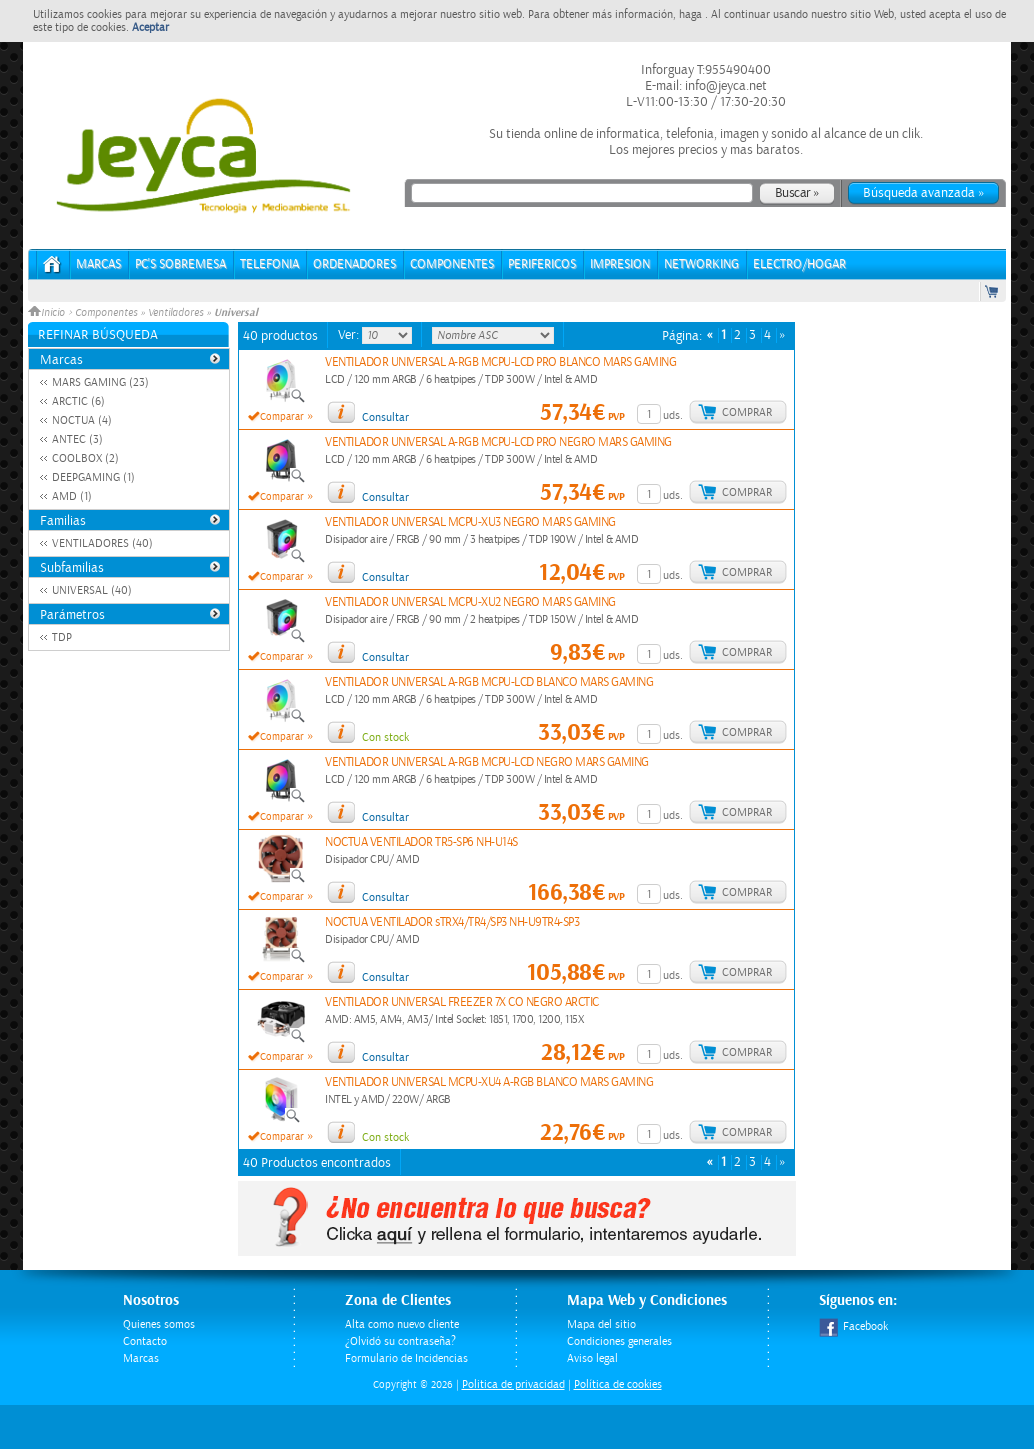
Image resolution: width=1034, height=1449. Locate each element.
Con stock (385, 737)
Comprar (747, 412)
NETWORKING (701, 264)
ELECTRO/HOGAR (799, 264)
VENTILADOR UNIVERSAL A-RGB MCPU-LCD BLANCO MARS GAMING (489, 682)
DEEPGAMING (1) (93, 477)
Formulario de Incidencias (406, 1358)
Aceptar (150, 27)
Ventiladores (175, 313)
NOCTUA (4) (82, 420)
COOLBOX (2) (85, 458)
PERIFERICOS (542, 264)
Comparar (282, 417)
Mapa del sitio (601, 1324)
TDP (62, 637)
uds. (673, 415)
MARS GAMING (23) (100, 382)
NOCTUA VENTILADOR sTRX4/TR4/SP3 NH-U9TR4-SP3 (452, 922)
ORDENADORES (354, 264)
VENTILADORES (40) (102, 543)
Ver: (350, 335)
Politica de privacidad (513, 1384)
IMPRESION (620, 264)
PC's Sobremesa (180, 264)
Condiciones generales (619, 1341)
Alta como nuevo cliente (402, 1324)
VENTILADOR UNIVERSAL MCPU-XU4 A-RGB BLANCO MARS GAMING (489, 1082)
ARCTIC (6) (78, 401)
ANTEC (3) (77, 439)
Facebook (853, 1326)
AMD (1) (72, 496)
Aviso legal (592, 1358)
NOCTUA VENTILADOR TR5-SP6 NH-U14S (421, 842)
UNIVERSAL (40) (92, 590)
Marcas (98, 264)
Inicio (48, 313)
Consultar (385, 417)
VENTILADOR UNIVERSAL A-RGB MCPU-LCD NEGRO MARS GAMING (487, 762)
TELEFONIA (269, 264)
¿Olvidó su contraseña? (400, 1341)
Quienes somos (159, 1324)
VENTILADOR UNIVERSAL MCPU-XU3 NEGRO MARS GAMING (470, 522)
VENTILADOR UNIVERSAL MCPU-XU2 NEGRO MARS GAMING (470, 602)
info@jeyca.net (724, 86)
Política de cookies (618, 1384)
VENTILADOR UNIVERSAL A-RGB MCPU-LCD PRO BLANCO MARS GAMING (500, 362)
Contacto (145, 1341)
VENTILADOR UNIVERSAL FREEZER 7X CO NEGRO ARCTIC (462, 1002)
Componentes (106, 313)
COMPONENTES (452, 264)
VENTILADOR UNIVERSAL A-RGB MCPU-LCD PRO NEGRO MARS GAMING (498, 442)
